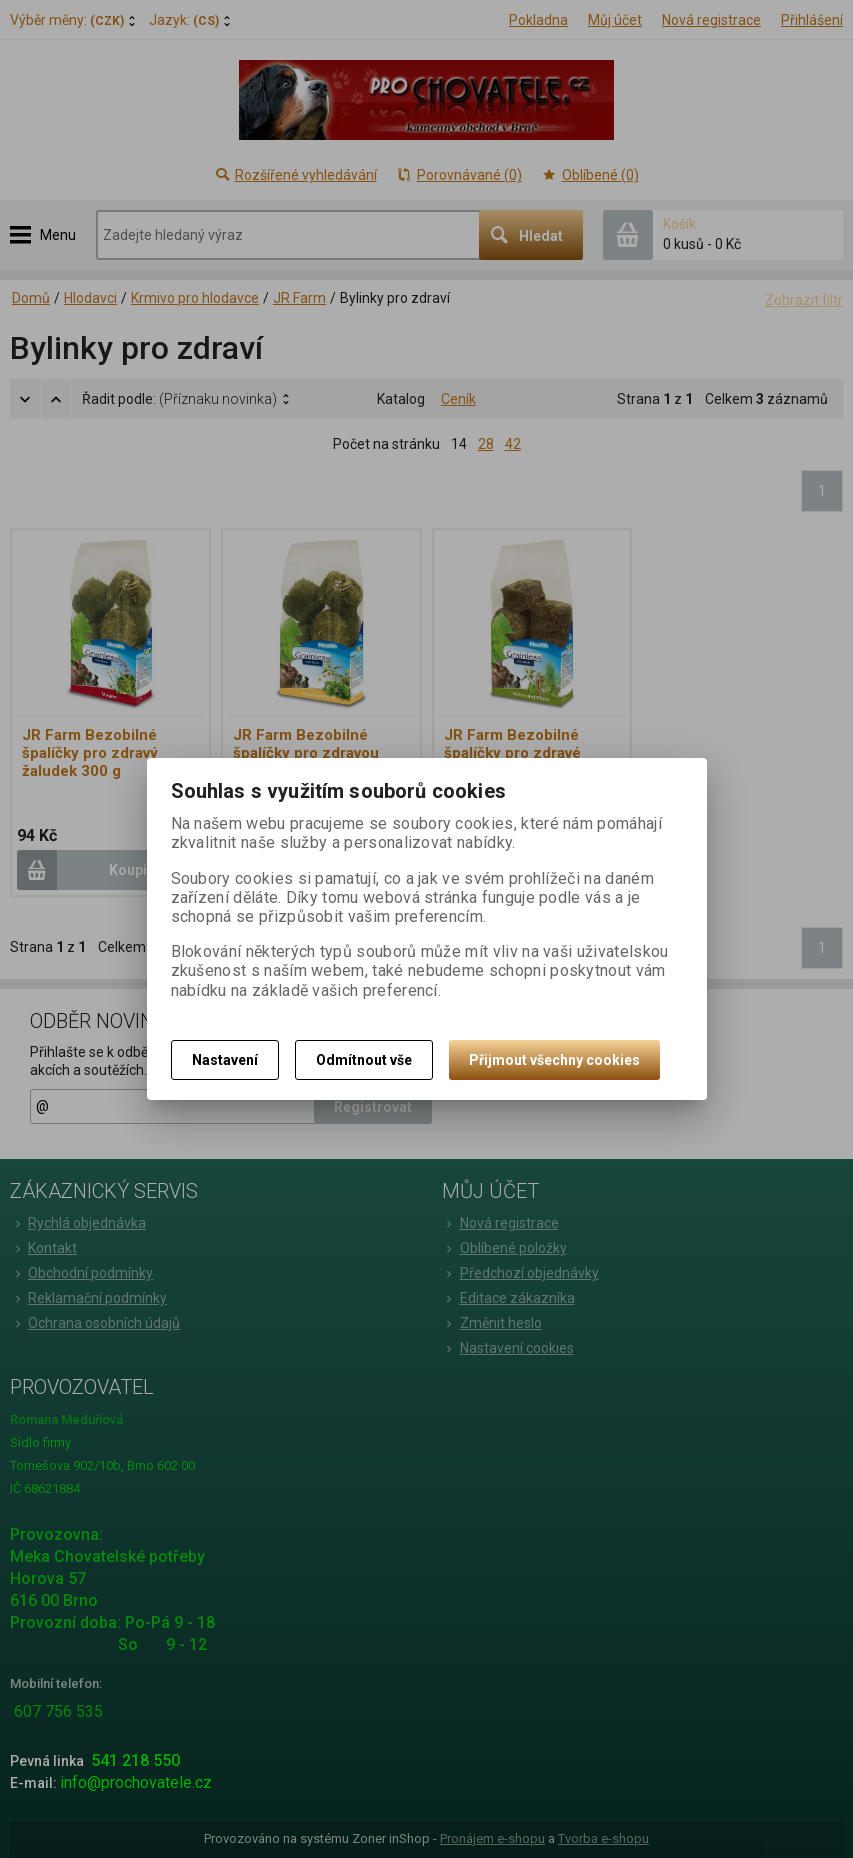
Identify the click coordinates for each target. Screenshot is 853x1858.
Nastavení (225, 1060)
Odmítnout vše (364, 1060)
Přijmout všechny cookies (554, 1060)
